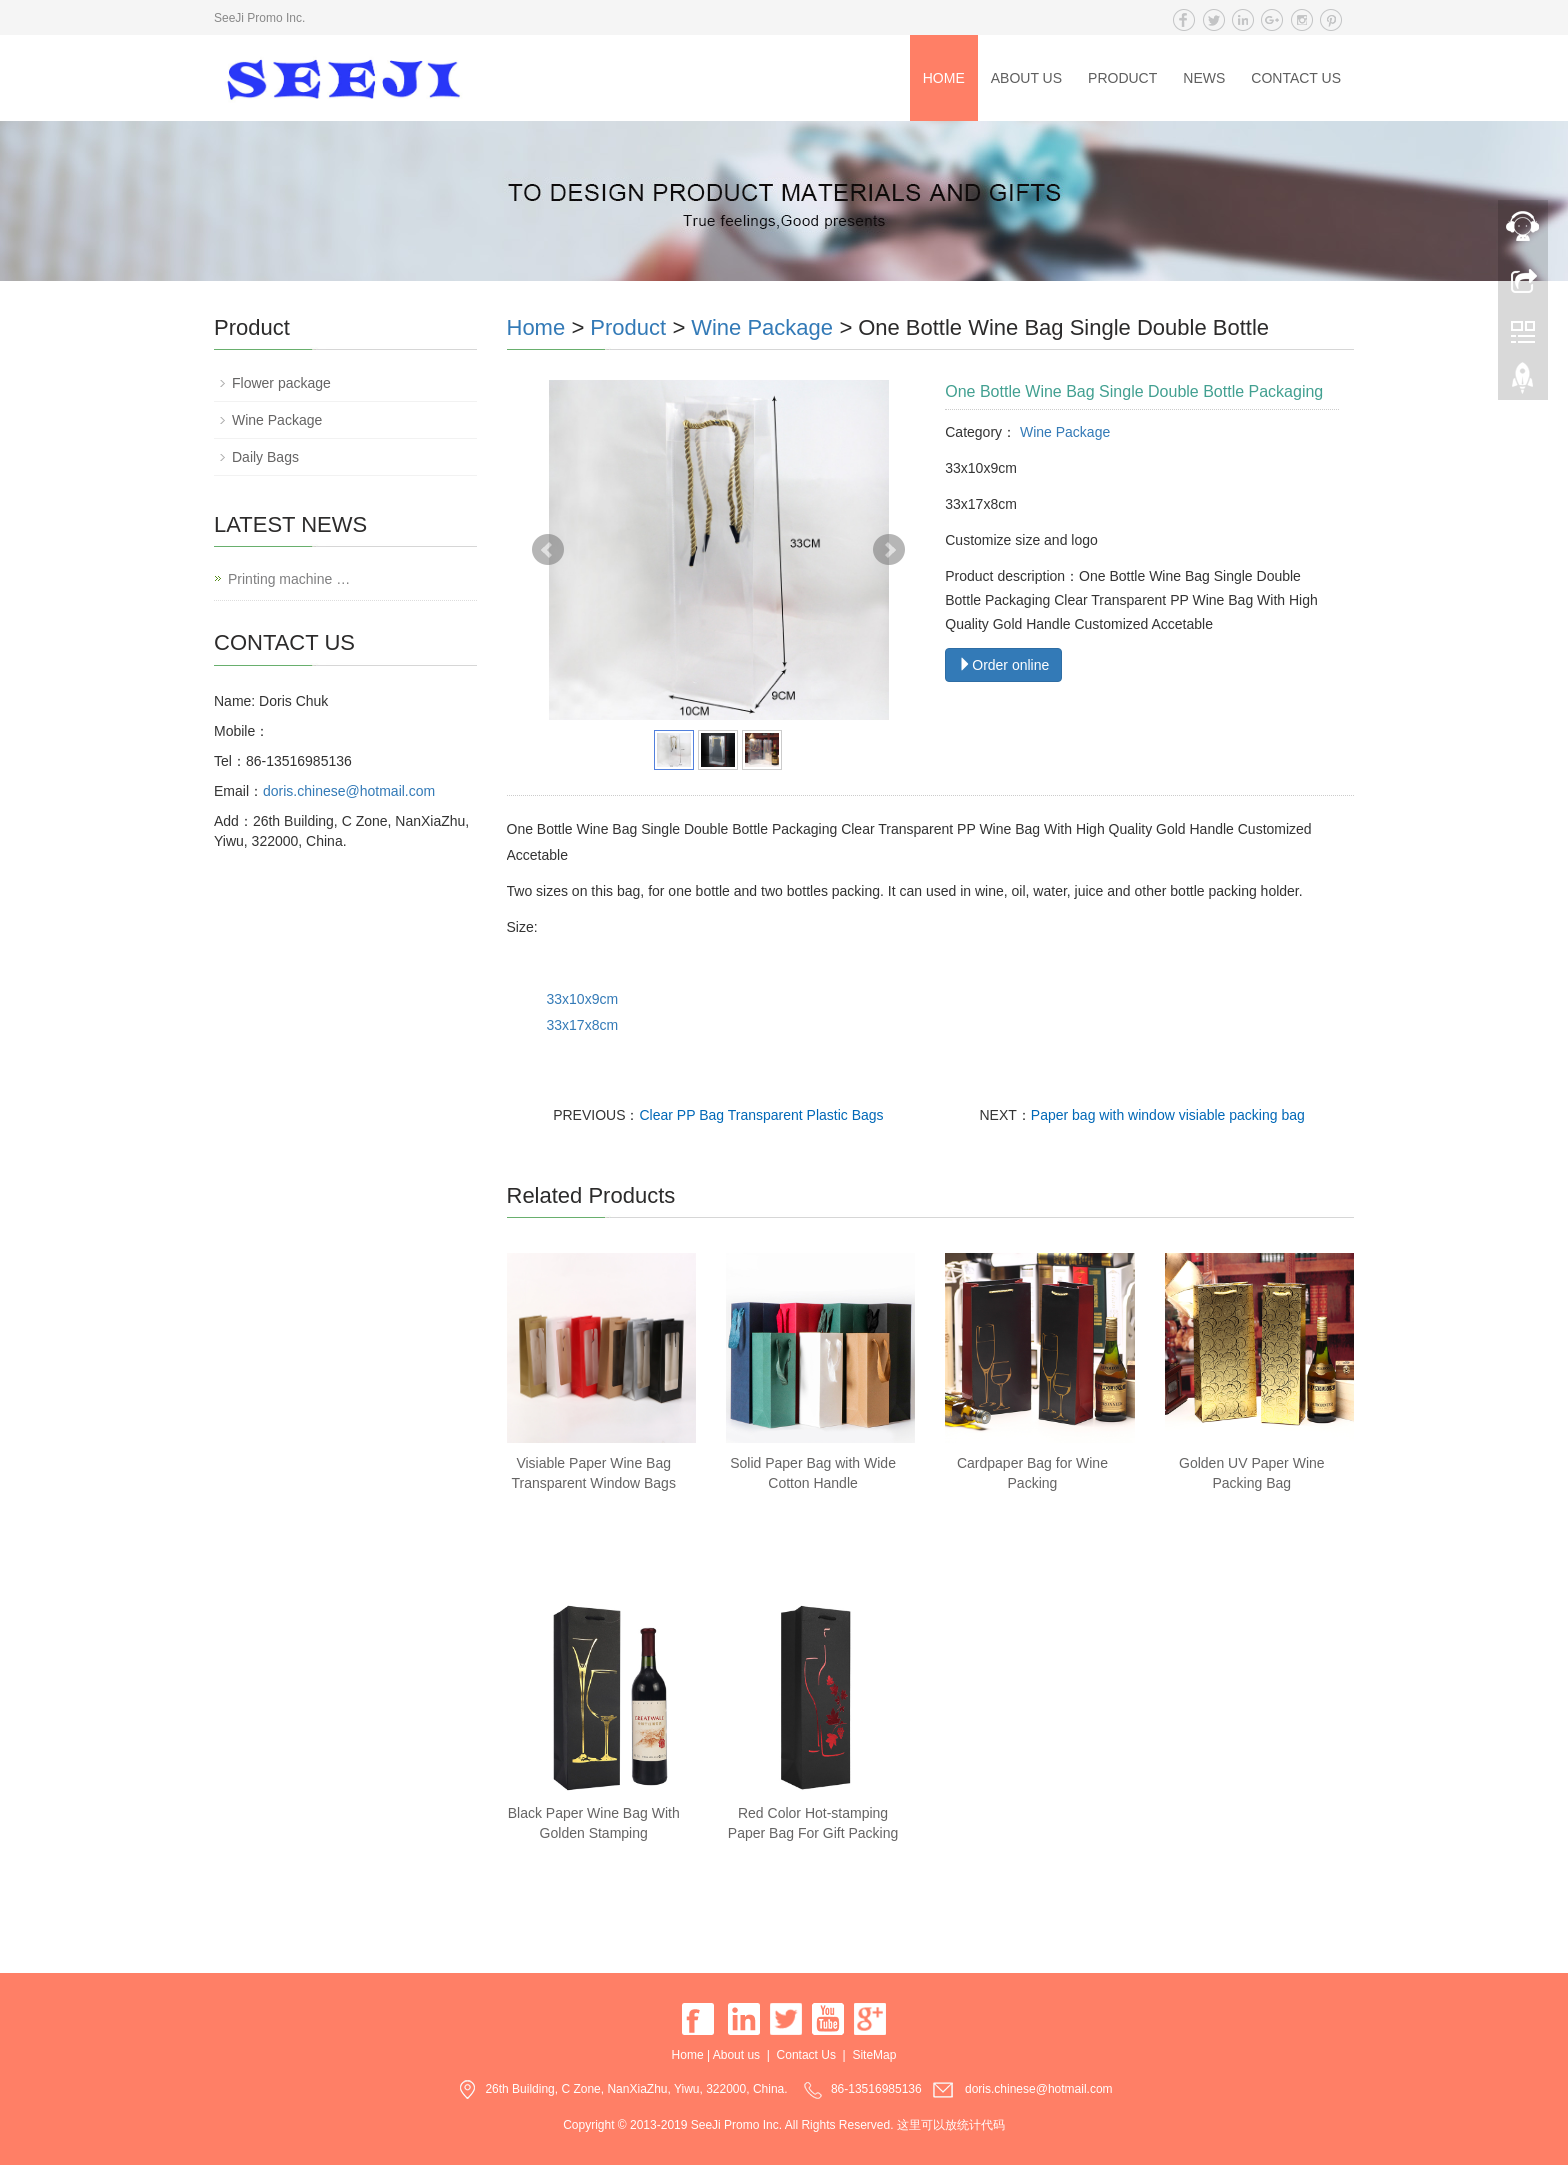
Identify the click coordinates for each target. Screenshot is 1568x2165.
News (1204, 78)
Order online (1003, 665)
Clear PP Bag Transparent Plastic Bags (762, 1115)
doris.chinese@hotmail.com (349, 791)
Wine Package (762, 327)
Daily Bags (265, 457)
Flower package (281, 383)
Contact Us (1296, 78)
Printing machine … (289, 579)
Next (889, 550)
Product (1122, 78)
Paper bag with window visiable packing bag (1168, 1115)
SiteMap (874, 2055)
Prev (548, 550)
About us (1026, 78)
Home (944, 78)
